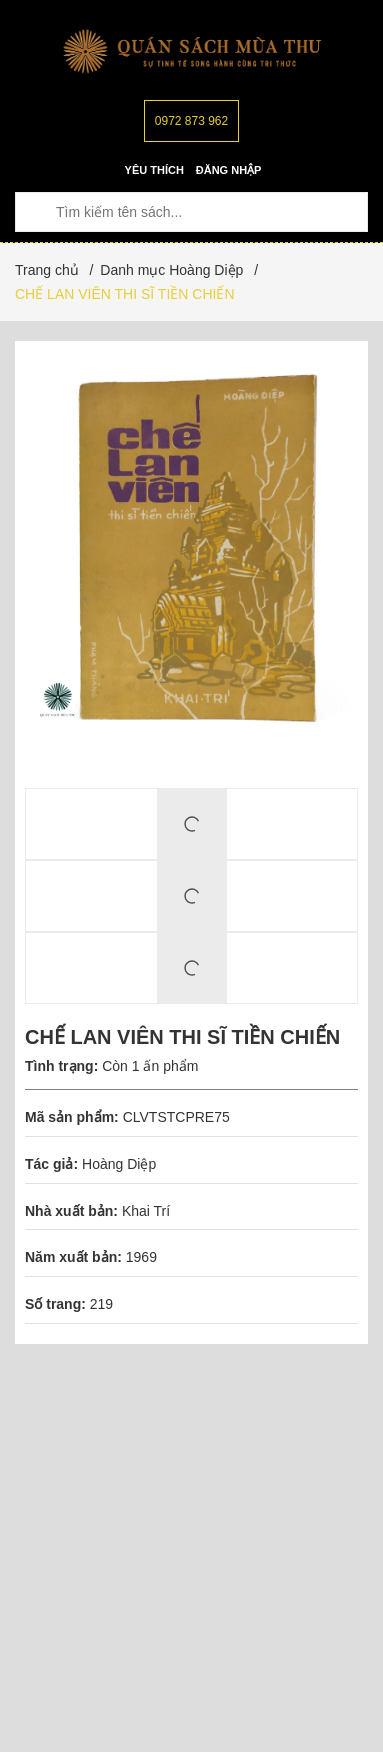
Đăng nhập (229, 170)
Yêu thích (154, 170)
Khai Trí (146, 1211)
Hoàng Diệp (119, 1164)
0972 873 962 (191, 121)
